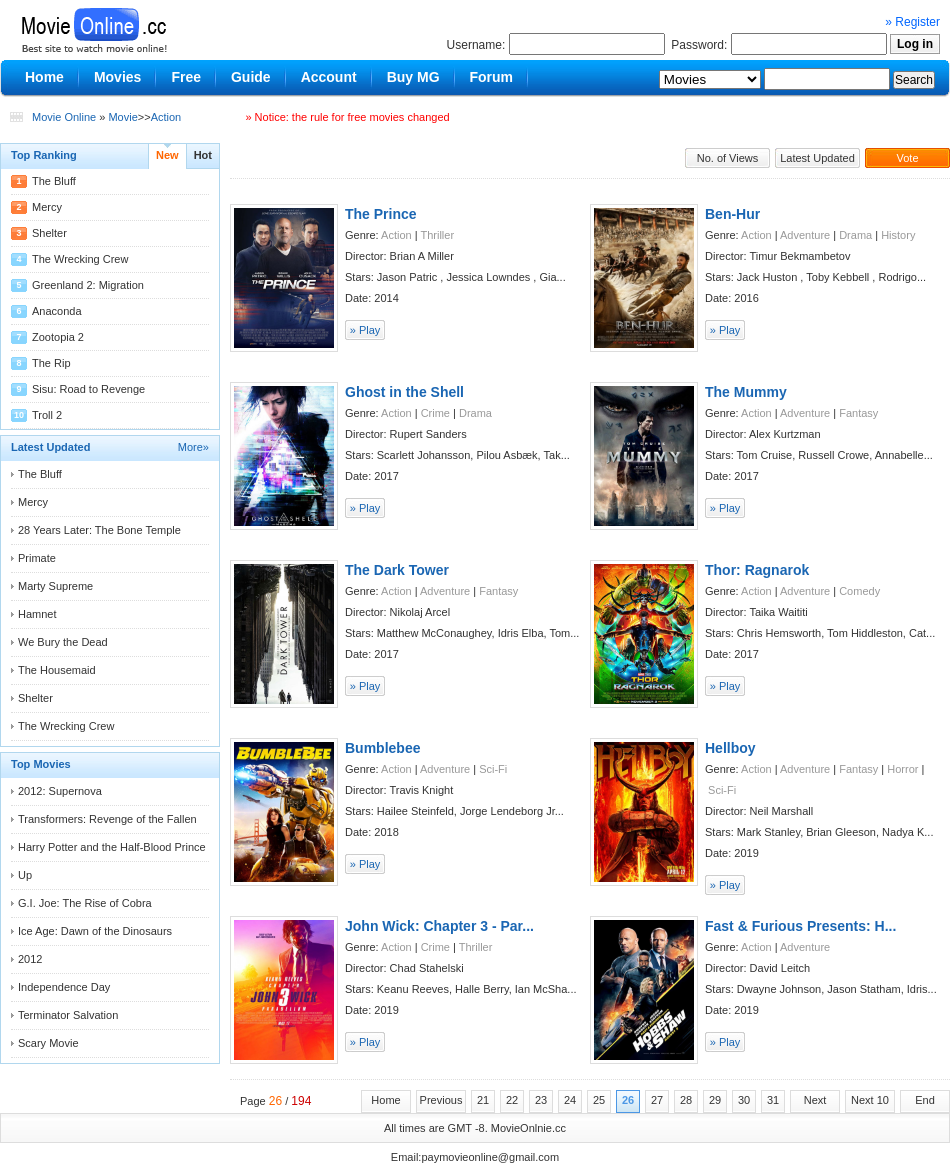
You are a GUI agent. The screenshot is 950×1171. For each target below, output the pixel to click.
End (925, 1100)
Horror (902, 769)
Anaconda (57, 311)
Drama (855, 235)
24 (570, 1100)
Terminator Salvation (68, 1015)
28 (686, 1100)
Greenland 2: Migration (88, 285)
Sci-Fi (493, 769)
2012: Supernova (60, 791)
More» (193, 447)
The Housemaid (57, 670)
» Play (365, 330)
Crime (435, 413)
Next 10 (870, 1100)
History (898, 235)
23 (541, 1100)
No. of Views (728, 158)
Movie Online (64, 117)
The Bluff (54, 181)
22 (512, 1100)
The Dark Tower (397, 570)
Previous (441, 1100)
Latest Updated (817, 158)
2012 (30, 959)
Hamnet (37, 614)
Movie (122, 117)
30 (744, 1100)
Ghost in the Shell (404, 392)
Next (815, 1100)
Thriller (437, 235)
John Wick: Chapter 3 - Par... (439, 926)
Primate (37, 558)
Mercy (47, 207)
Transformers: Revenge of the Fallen (107, 819)
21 (483, 1100)
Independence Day (64, 987)
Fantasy (858, 413)
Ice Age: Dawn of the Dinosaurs (95, 931)
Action (166, 117)
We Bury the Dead (63, 642)
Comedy (859, 591)
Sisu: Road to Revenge (88, 389)
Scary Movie (48, 1043)
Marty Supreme (55, 586)
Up (25, 875)
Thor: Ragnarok (757, 570)
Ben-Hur (732, 214)
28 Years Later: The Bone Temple (99, 530)
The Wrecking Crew (80, 259)
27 (657, 1100)
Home (385, 1100)
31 (773, 1100)
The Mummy (746, 392)
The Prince (381, 214)
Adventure (805, 235)
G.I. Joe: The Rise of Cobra (85, 903)
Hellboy (730, 748)
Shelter (49, 233)
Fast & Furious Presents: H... (800, 926)
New (167, 155)
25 (599, 1100)
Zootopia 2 (58, 337)
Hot (203, 155)
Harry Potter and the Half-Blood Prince (112, 847)
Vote (907, 158)
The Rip (51, 363)
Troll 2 (47, 415)
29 (715, 1100)
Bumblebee (382, 748)
